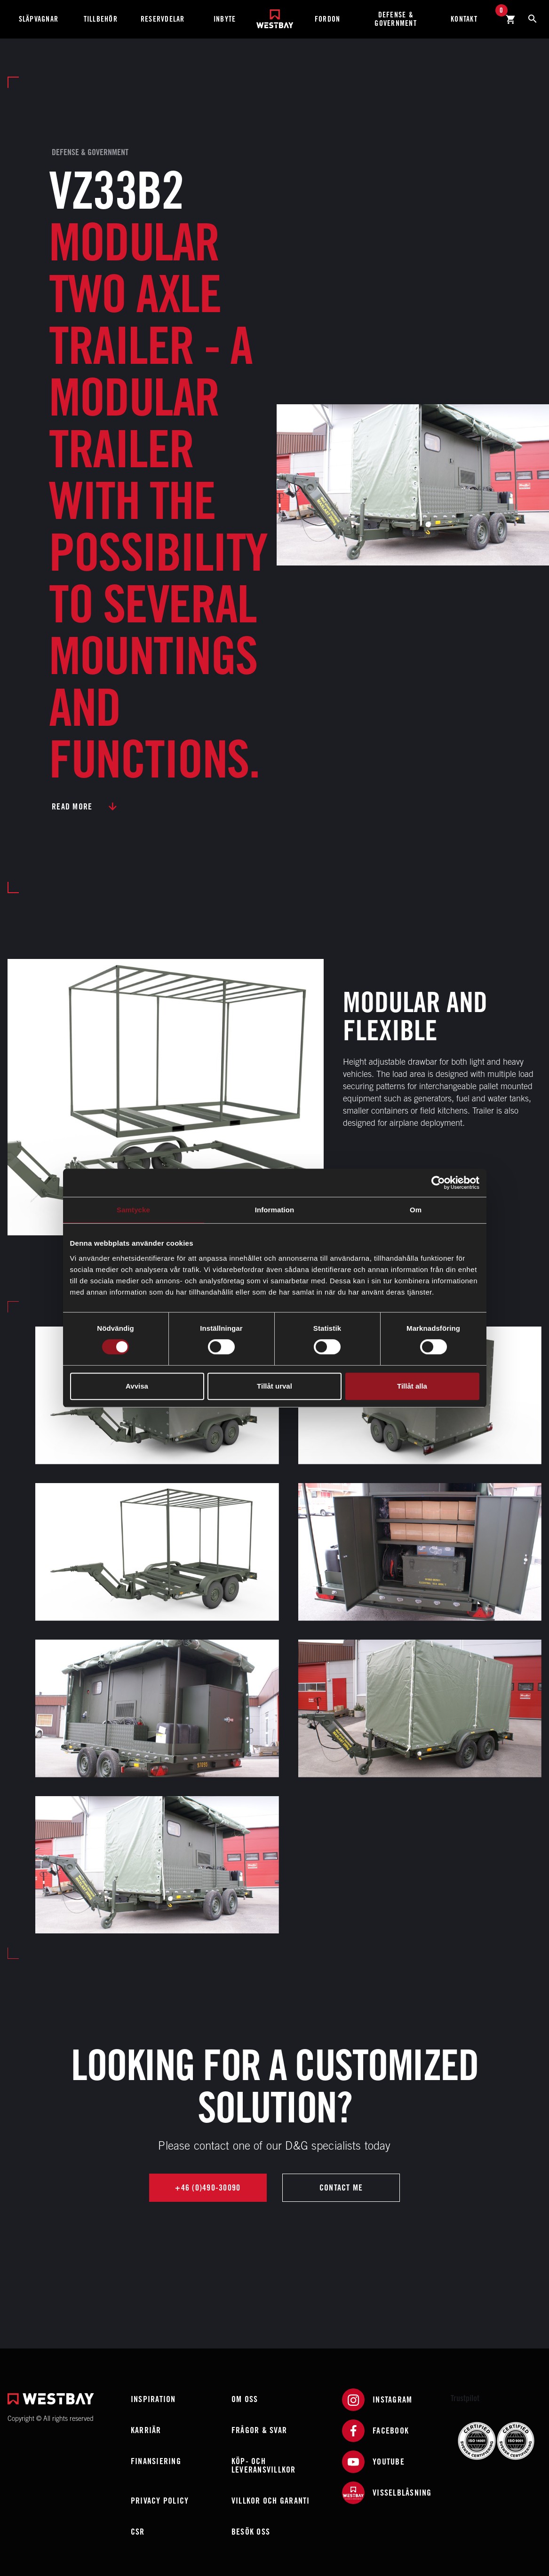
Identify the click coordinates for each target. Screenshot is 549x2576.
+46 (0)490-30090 (207, 2187)
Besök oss (250, 2532)
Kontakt (464, 19)
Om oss (244, 2399)
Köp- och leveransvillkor (263, 2465)
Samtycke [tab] (133, 1210)
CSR (138, 2532)
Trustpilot (465, 2398)
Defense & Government (395, 19)
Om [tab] (416, 1210)
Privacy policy (160, 2500)
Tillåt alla (412, 1386)
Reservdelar (163, 19)
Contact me (341, 2187)
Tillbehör (101, 19)
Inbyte (225, 19)
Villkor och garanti (270, 2500)
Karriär (146, 2430)
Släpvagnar (39, 19)
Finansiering (156, 2461)
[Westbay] (275, 15)
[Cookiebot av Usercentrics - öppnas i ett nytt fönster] (438, 1183)
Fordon (328, 19)
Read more (72, 806)
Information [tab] (274, 1210)
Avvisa (137, 1386)
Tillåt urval (274, 1386)
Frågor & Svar (259, 2430)
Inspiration (153, 2399)
